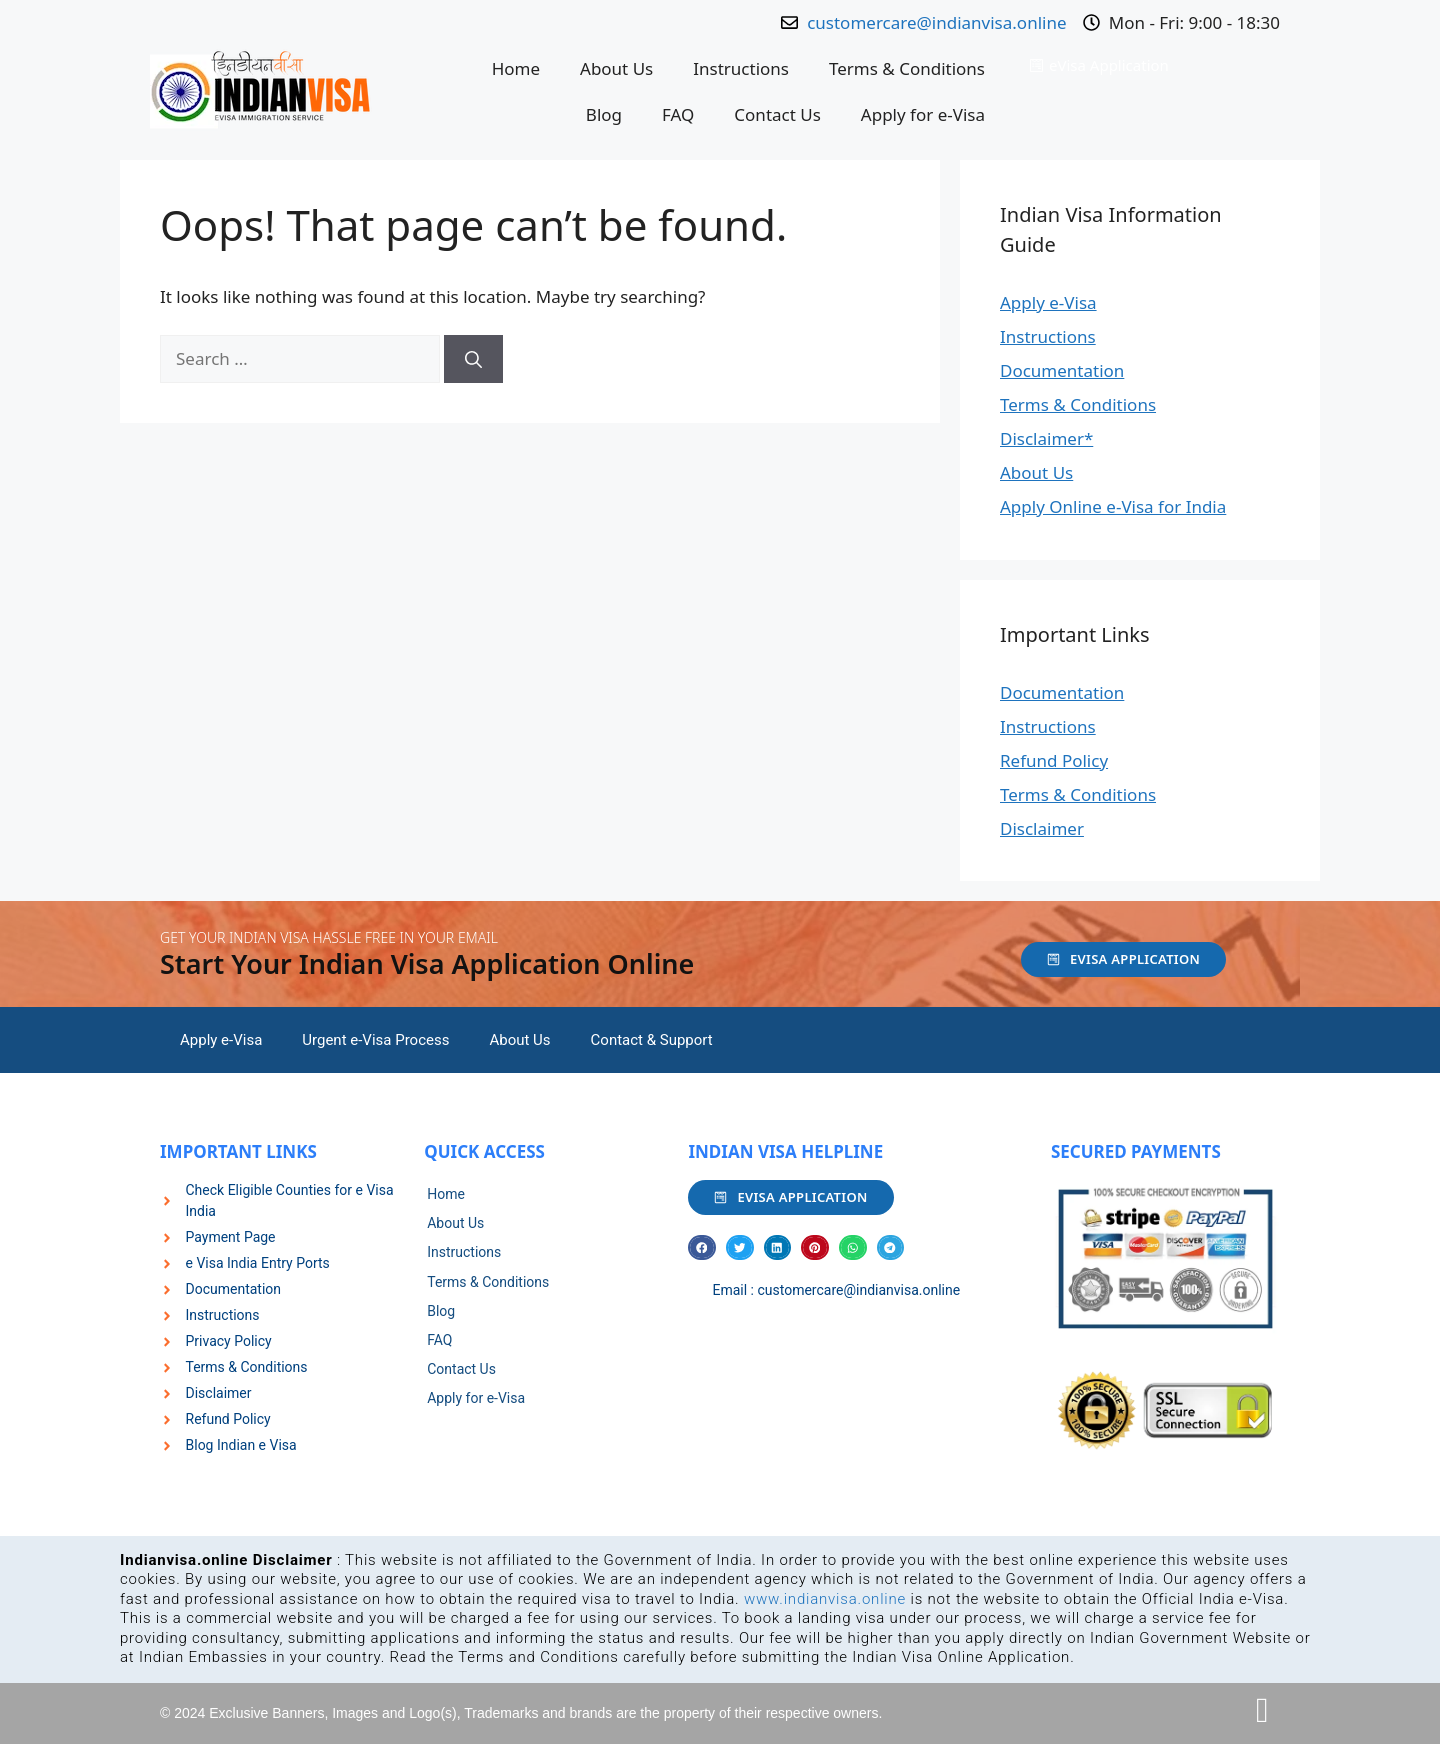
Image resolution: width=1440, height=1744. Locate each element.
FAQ (678, 114)
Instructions (741, 68)
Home (516, 68)
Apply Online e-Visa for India (1113, 506)
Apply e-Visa (1048, 302)
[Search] (473, 359)
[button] (702, 1247)
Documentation (1062, 370)
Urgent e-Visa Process (375, 1040)
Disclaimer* (1046, 438)
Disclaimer (1042, 828)
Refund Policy (1054, 760)
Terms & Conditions (907, 68)
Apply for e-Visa (923, 114)
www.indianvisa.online (825, 1599)
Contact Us (777, 114)
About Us (616, 68)
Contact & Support (652, 1040)
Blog (604, 114)
